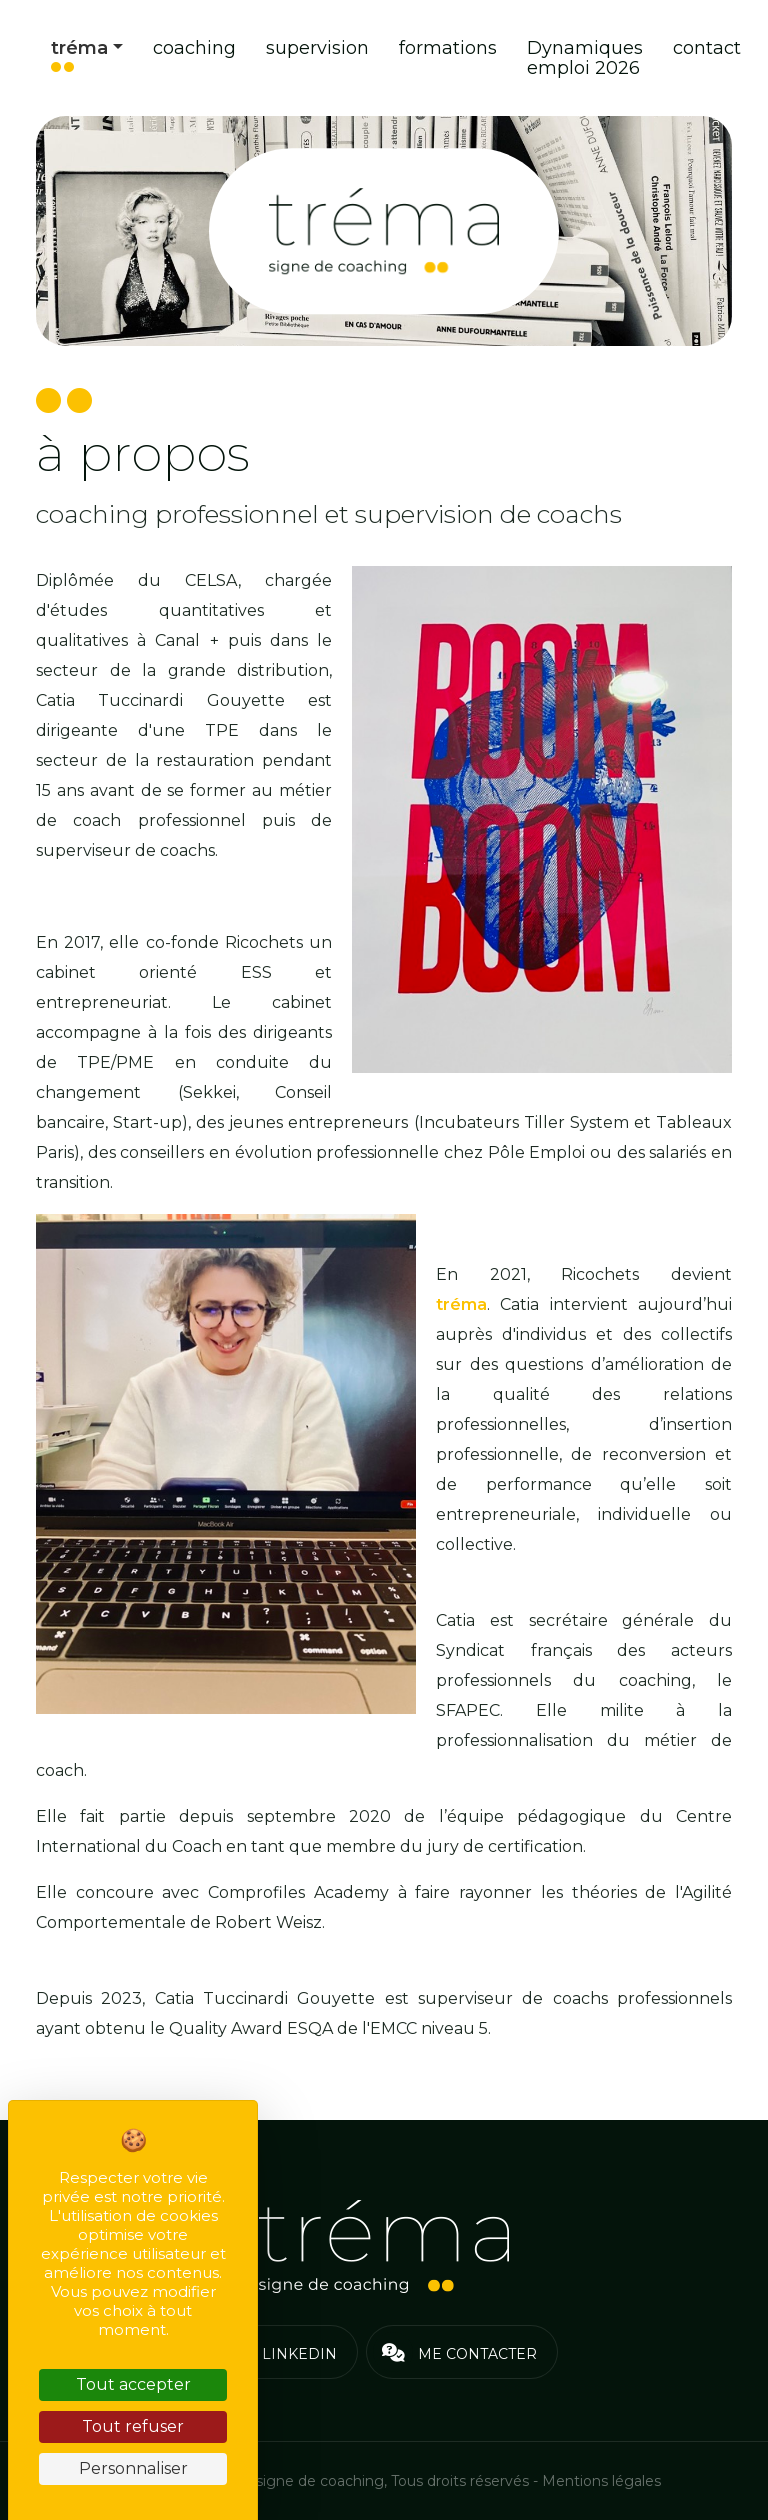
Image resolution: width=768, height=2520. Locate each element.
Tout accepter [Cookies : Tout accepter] (133, 2384)
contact (707, 48)
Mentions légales (601, 2481)
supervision (317, 48)
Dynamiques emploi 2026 (585, 58)
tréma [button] (79, 48)
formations (448, 48)
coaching (194, 48)
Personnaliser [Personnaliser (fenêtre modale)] (133, 2468)
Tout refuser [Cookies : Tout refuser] (133, 2426)
